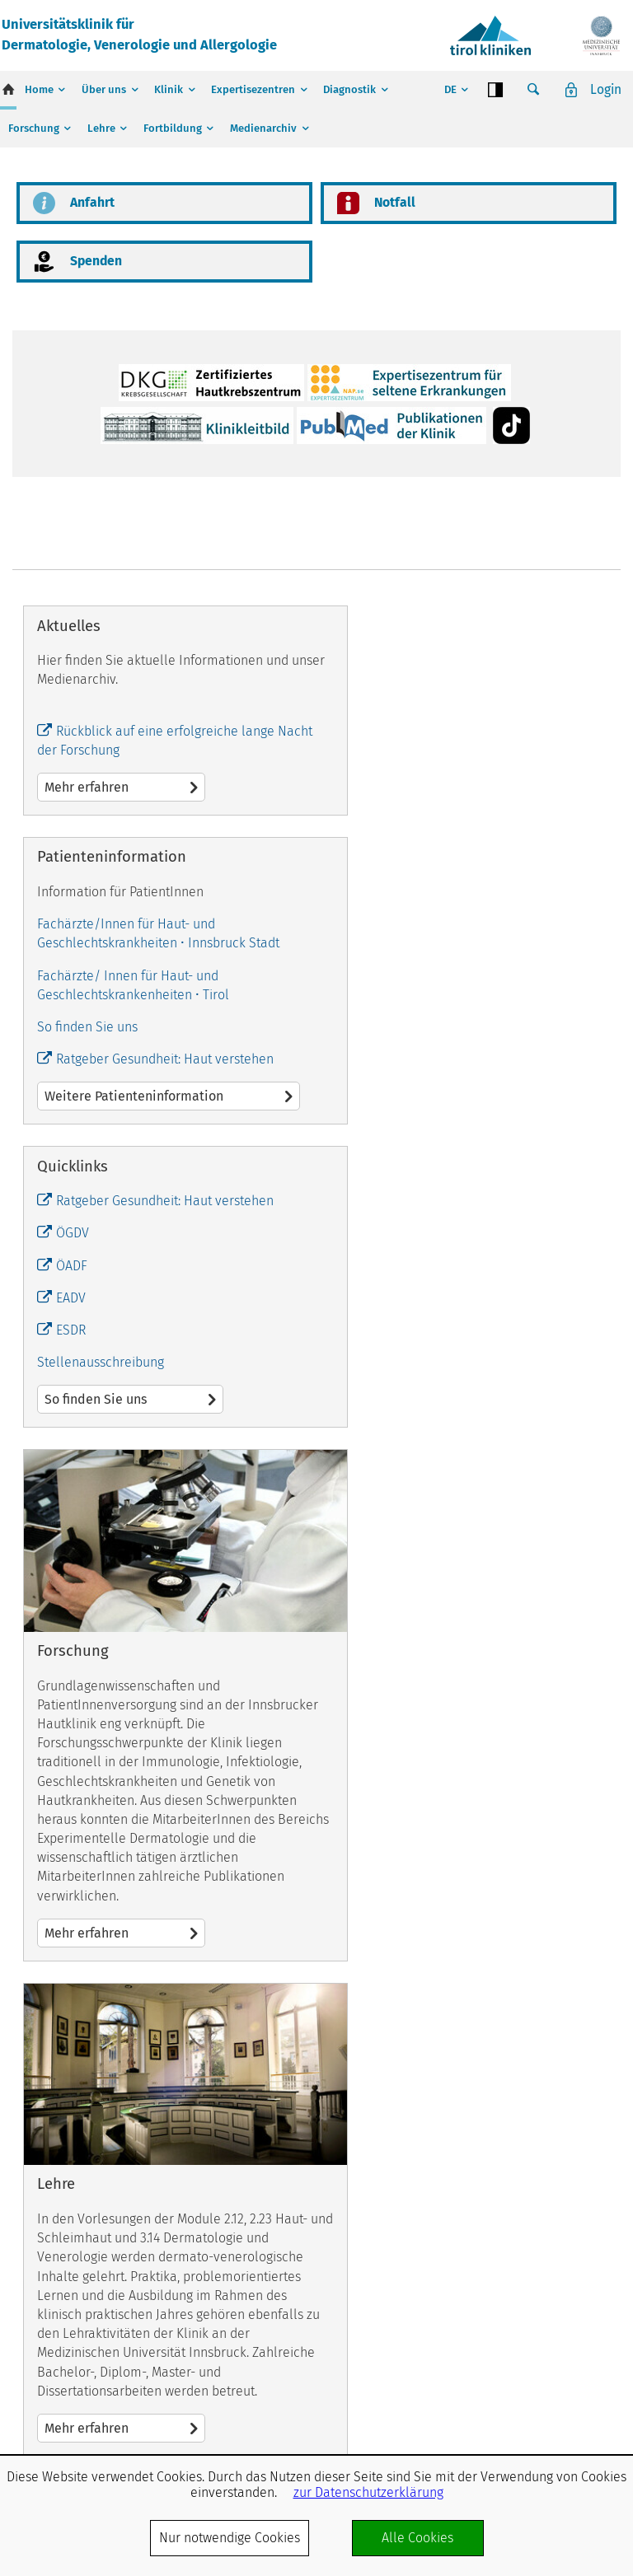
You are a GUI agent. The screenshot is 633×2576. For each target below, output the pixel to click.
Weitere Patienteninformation (468, 1183)
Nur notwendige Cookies (229, 2538)
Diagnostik (349, 89)
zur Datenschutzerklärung (368, 2492)
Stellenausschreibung (100, 1635)
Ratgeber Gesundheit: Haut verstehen (469, 1145)
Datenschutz (592, 2390)
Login (605, 89)
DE (449, 89)
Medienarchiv (263, 128)
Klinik (168, 89)
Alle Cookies (417, 2538)
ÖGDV (72, 1506)
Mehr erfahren (87, 1210)
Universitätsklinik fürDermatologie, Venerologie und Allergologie (147, 35)
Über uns (104, 89)
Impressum (519, 2390)
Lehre (101, 128)
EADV (71, 1570)
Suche (532, 90)
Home (39, 89)
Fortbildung (172, 128)
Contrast (494, 90)
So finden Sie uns (391, 1113)
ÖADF (71, 1538)
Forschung (33, 128)
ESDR (71, 1603)
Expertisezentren (253, 89)
